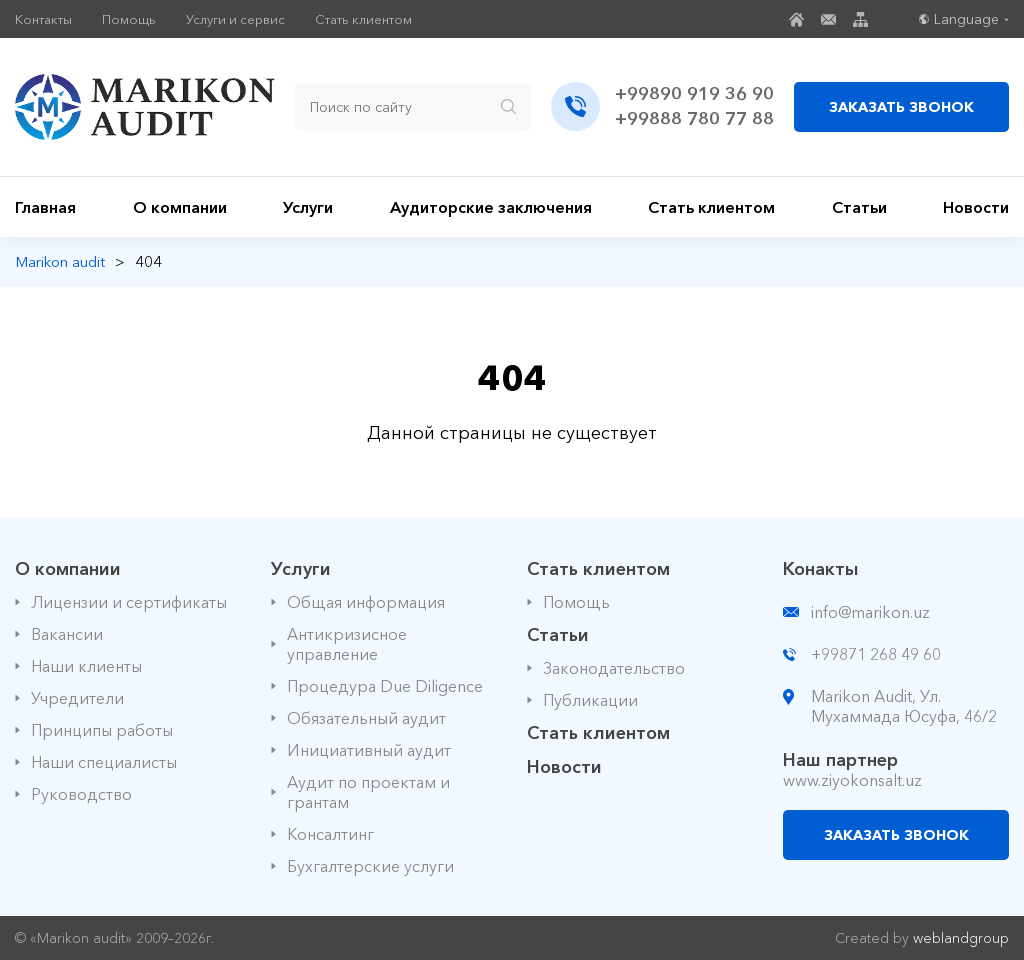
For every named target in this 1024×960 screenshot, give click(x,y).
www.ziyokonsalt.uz (852, 780)
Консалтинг (330, 834)
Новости (976, 207)
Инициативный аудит (369, 750)
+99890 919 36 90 (694, 94)
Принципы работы (102, 730)
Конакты (821, 569)
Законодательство (614, 668)
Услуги (308, 207)
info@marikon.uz (870, 612)
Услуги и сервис (235, 19)
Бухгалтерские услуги (370, 866)
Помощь (129, 19)
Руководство (81, 794)
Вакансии (67, 634)
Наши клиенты (86, 666)
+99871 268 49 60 (876, 654)
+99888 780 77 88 (694, 119)
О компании (180, 207)
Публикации (590, 700)
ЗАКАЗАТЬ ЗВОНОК (901, 107)
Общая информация (366, 602)
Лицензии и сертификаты (129, 602)
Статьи (859, 207)
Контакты (43, 19)
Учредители (77, 698)
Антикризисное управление (347, 644)
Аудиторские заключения (491, 207)
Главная (45, 207)
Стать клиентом (363, 19)
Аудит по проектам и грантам (368, 792)
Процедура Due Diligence (385, 686)
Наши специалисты (104, 762)
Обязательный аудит (366, 718)
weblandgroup (961, 938)
